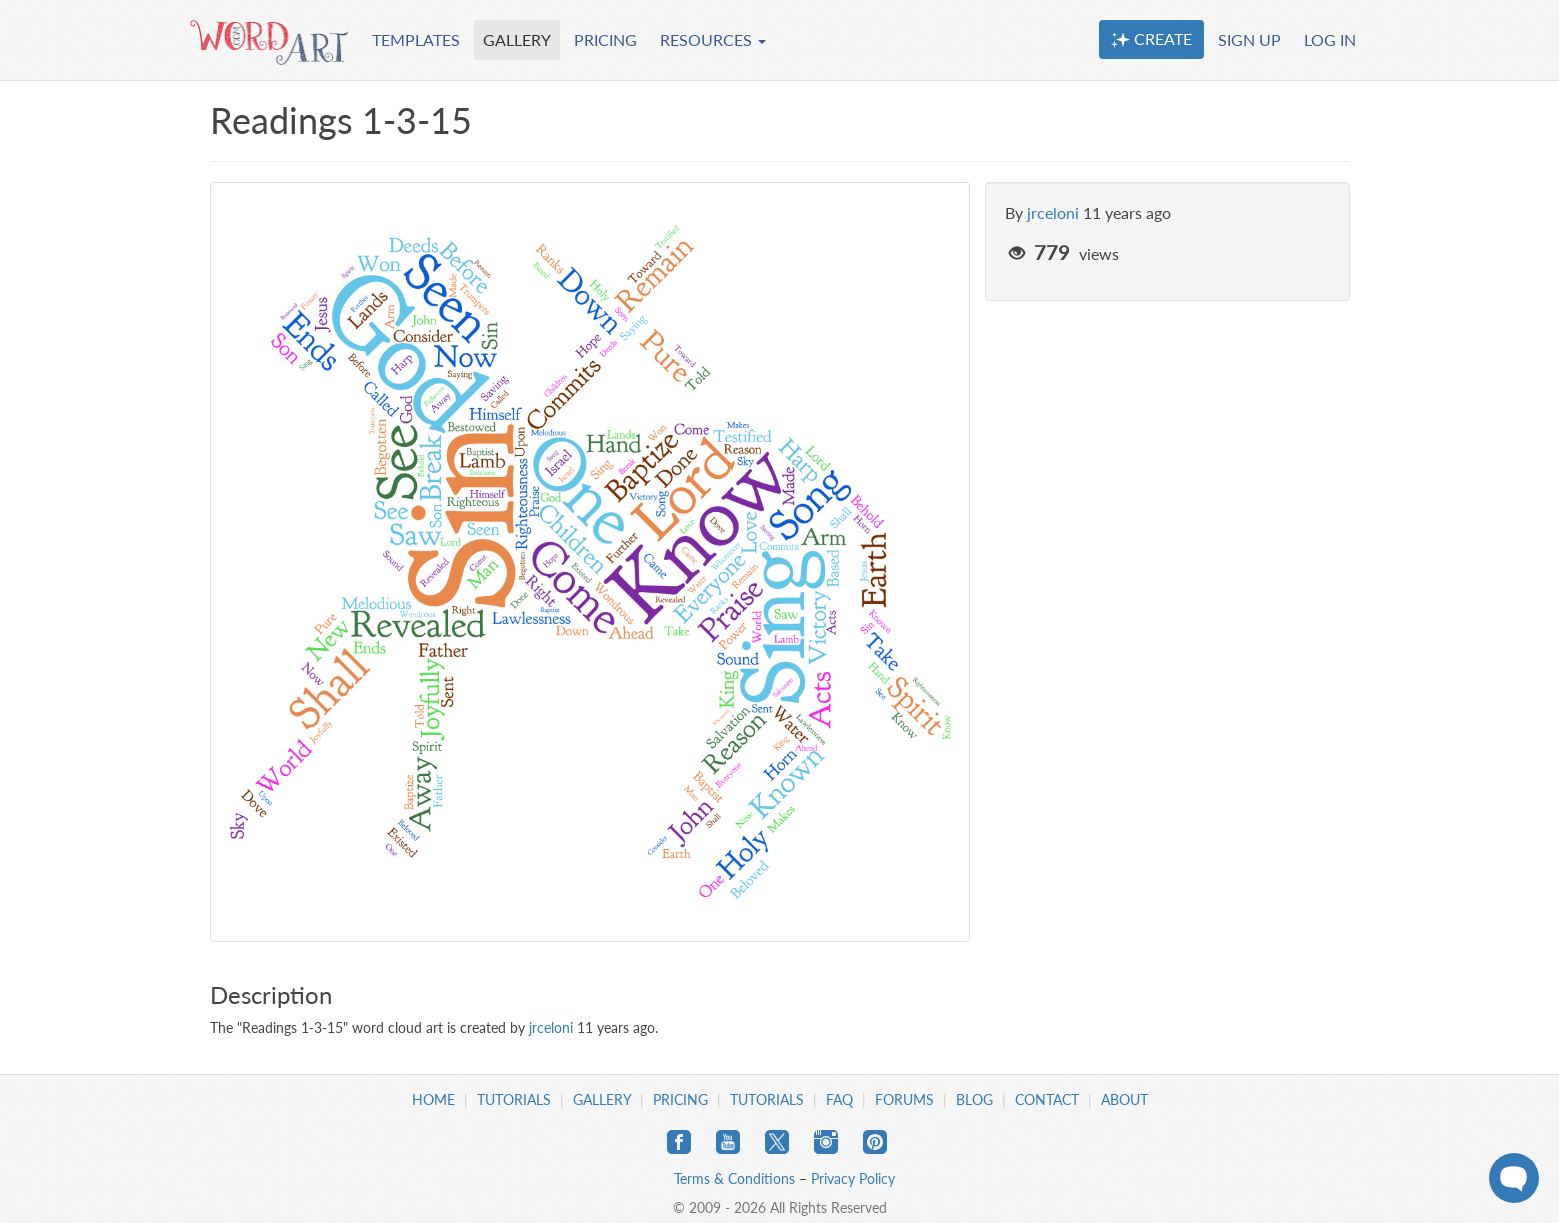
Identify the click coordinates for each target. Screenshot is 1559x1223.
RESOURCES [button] (713, 39)
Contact (1047, 1099)
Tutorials (514, 1099)
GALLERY (517, 39)
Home (433, 1099)
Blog (974, 1099)
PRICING (605, 39)
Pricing (680, 1099)
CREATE (1151, 39)
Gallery (602, 1099)
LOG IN (1330, 39)
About (1124, 1099)
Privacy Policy (853, 1178)
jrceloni (1053, 212)
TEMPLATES (416, 39)
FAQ (839, 1099)
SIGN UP (1249, 39)
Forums (904, 1099)
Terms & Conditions (734, 1178)
